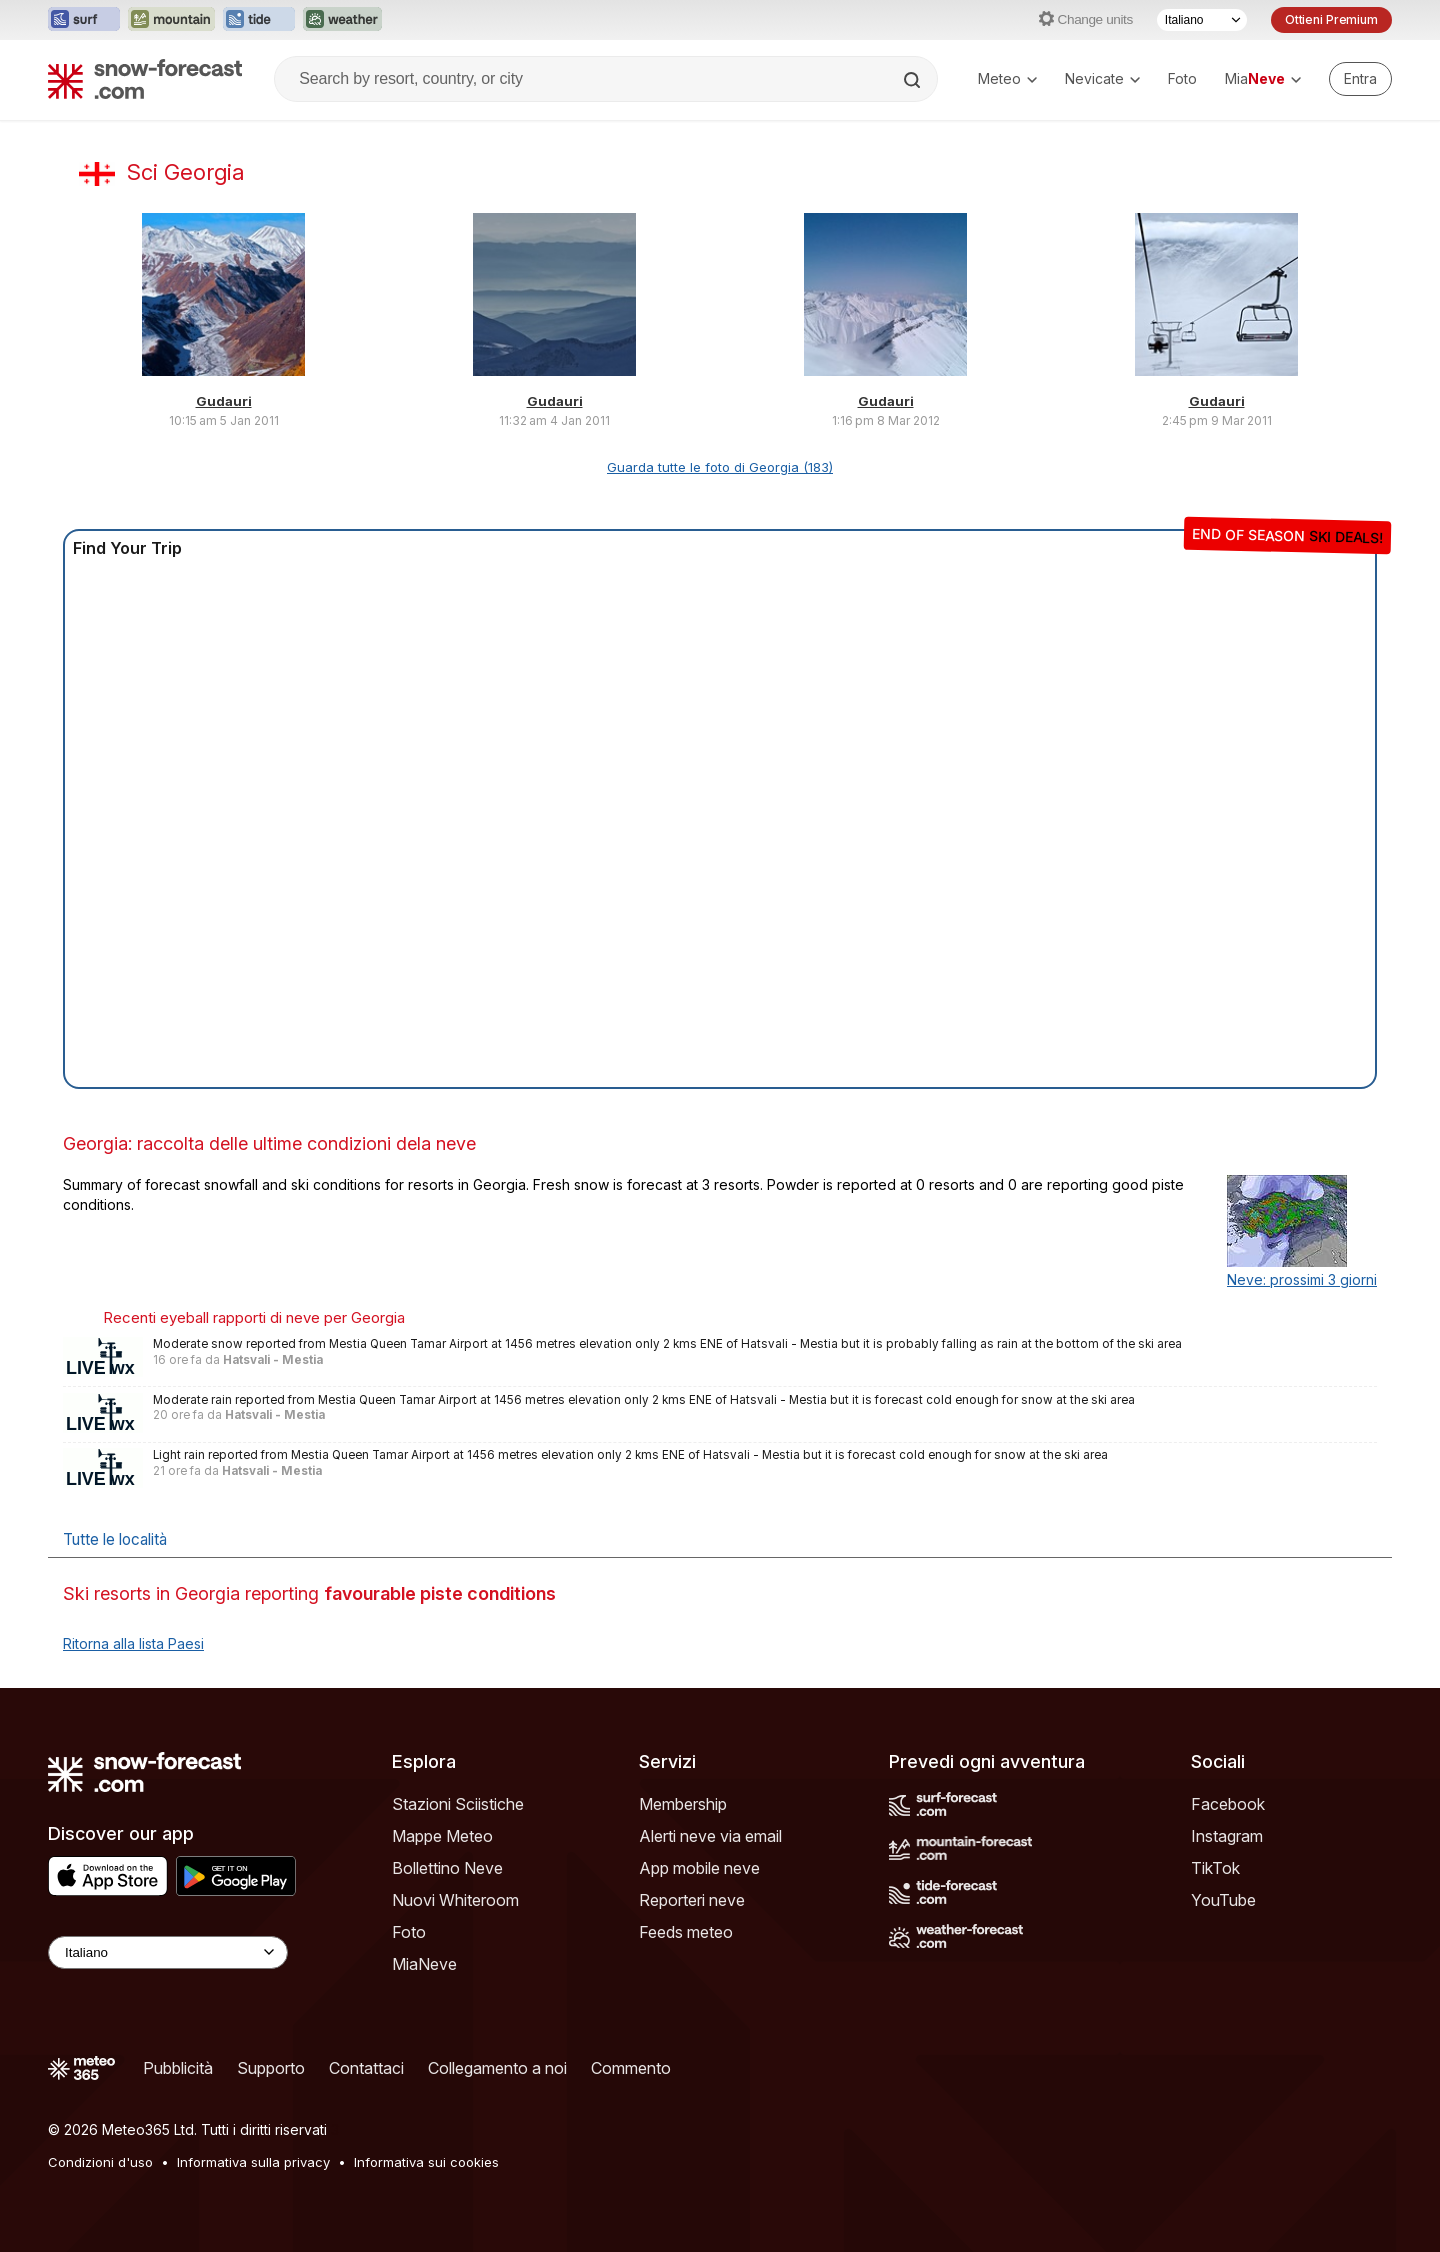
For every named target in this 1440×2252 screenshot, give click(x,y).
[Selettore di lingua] (1202, 20)
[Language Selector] (168, 1952)
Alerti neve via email (710, 1836)
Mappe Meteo (442, 1836)
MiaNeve (424, 1964)
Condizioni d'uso (100, 2162)
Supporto (271, 2068)
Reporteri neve (692, 1900)
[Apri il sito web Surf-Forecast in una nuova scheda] (84, 20)
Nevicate (1102, 78)
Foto (1182, 78)
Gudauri (224, 401)
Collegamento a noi (497, 2068)
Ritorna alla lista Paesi (133, 1643)
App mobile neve (699, 1868)
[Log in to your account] (1360, 79)
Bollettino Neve (447, 1868)
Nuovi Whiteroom (455, 1900)
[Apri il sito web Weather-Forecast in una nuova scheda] (342, 20)
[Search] (914, 80)
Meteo (1007, 78)
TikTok (1215, 1868)
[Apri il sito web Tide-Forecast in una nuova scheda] (259, 20)
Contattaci (366, 2068)
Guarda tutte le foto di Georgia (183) (720, 467)
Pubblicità (178, 2068)
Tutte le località (115, 1539)
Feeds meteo (686, 1932)
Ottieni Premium (1331, 19)
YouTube (1223, 1900)
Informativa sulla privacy (253, 2162)
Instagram (1227, 1836)
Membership (683, 1804)
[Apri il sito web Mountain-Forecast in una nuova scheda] (171, 20)
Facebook (1228, 1804)
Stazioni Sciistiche (458, 1804)
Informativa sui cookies (426, 2162)
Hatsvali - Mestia (273, 1360)
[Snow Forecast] (145, 79)
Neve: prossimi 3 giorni (1302, 1279)
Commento (631, 2068)
